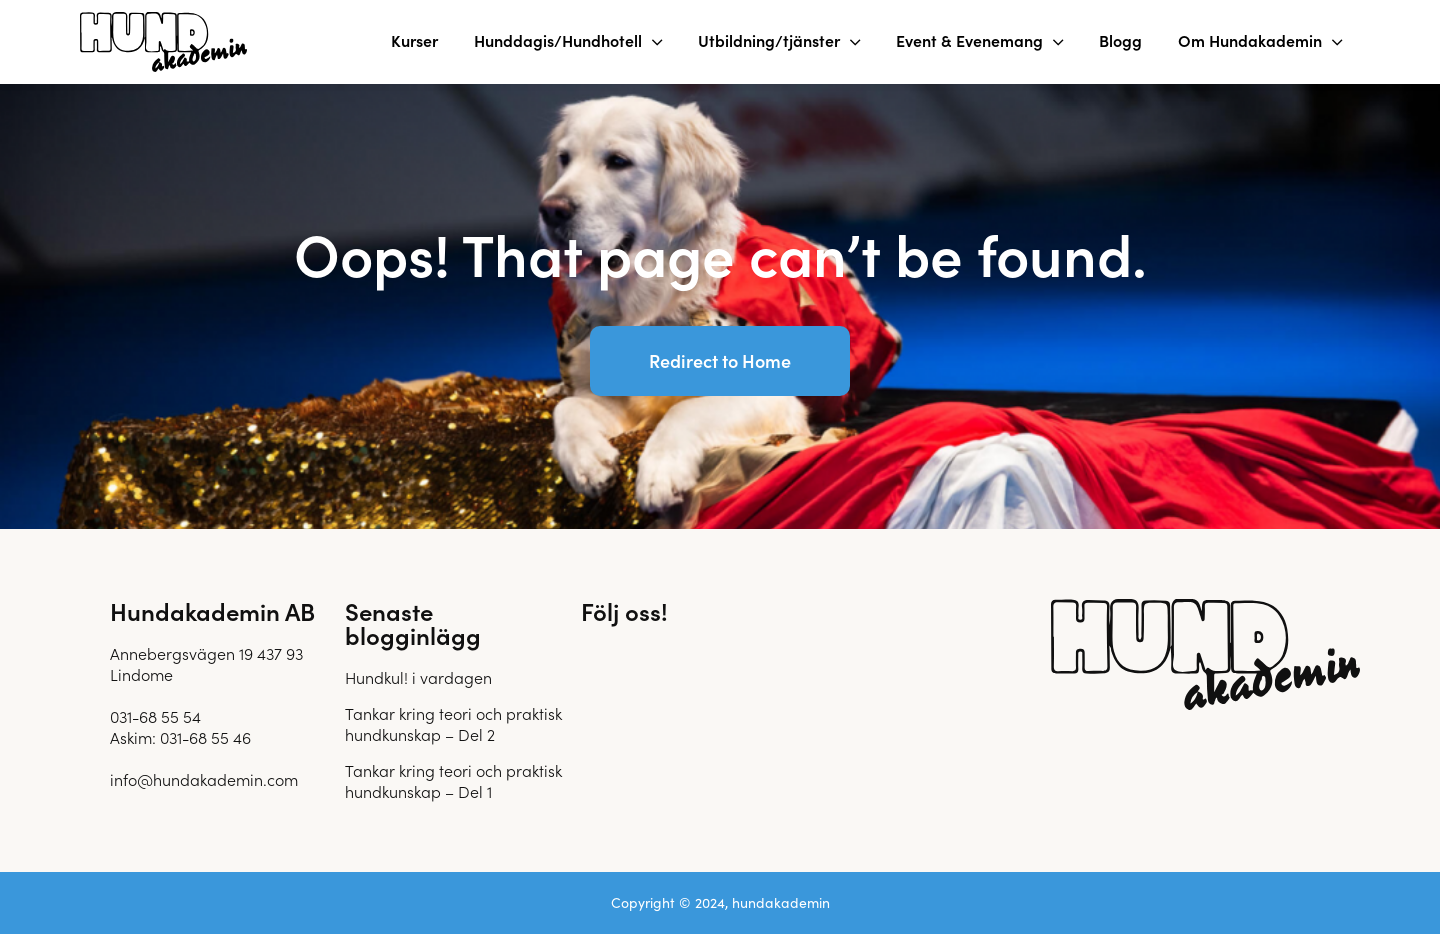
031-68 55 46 (205, 737)
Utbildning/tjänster (769, 40)
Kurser (414, 40)
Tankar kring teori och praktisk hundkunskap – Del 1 (453, 780)
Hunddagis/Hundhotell (558, 40)
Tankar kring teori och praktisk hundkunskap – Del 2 (453, 723)
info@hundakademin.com (204, 779)
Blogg (1120, 40)
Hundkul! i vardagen (418, 677)
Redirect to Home (720, 360)
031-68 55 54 (155, 716)
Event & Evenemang (969, 40)
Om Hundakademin (1250, 40)
